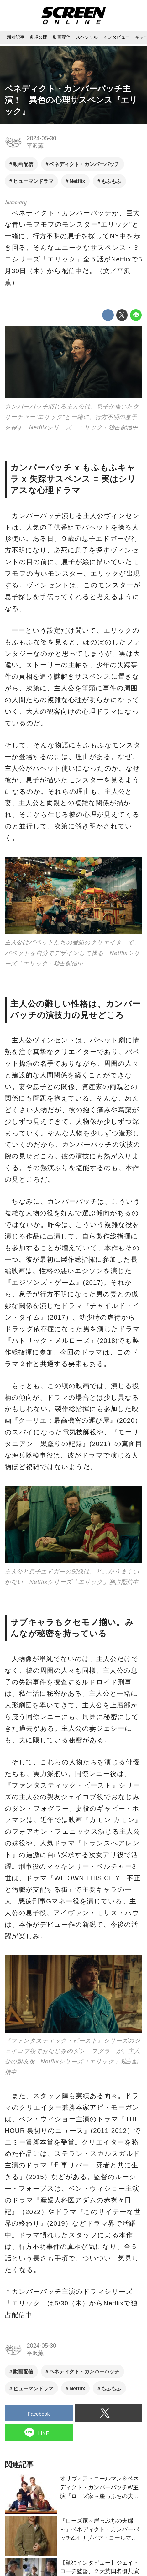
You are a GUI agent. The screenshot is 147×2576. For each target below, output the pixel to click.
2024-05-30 (41, 138)
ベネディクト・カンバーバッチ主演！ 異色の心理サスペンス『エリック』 (71, 100)
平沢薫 (35, 145)
